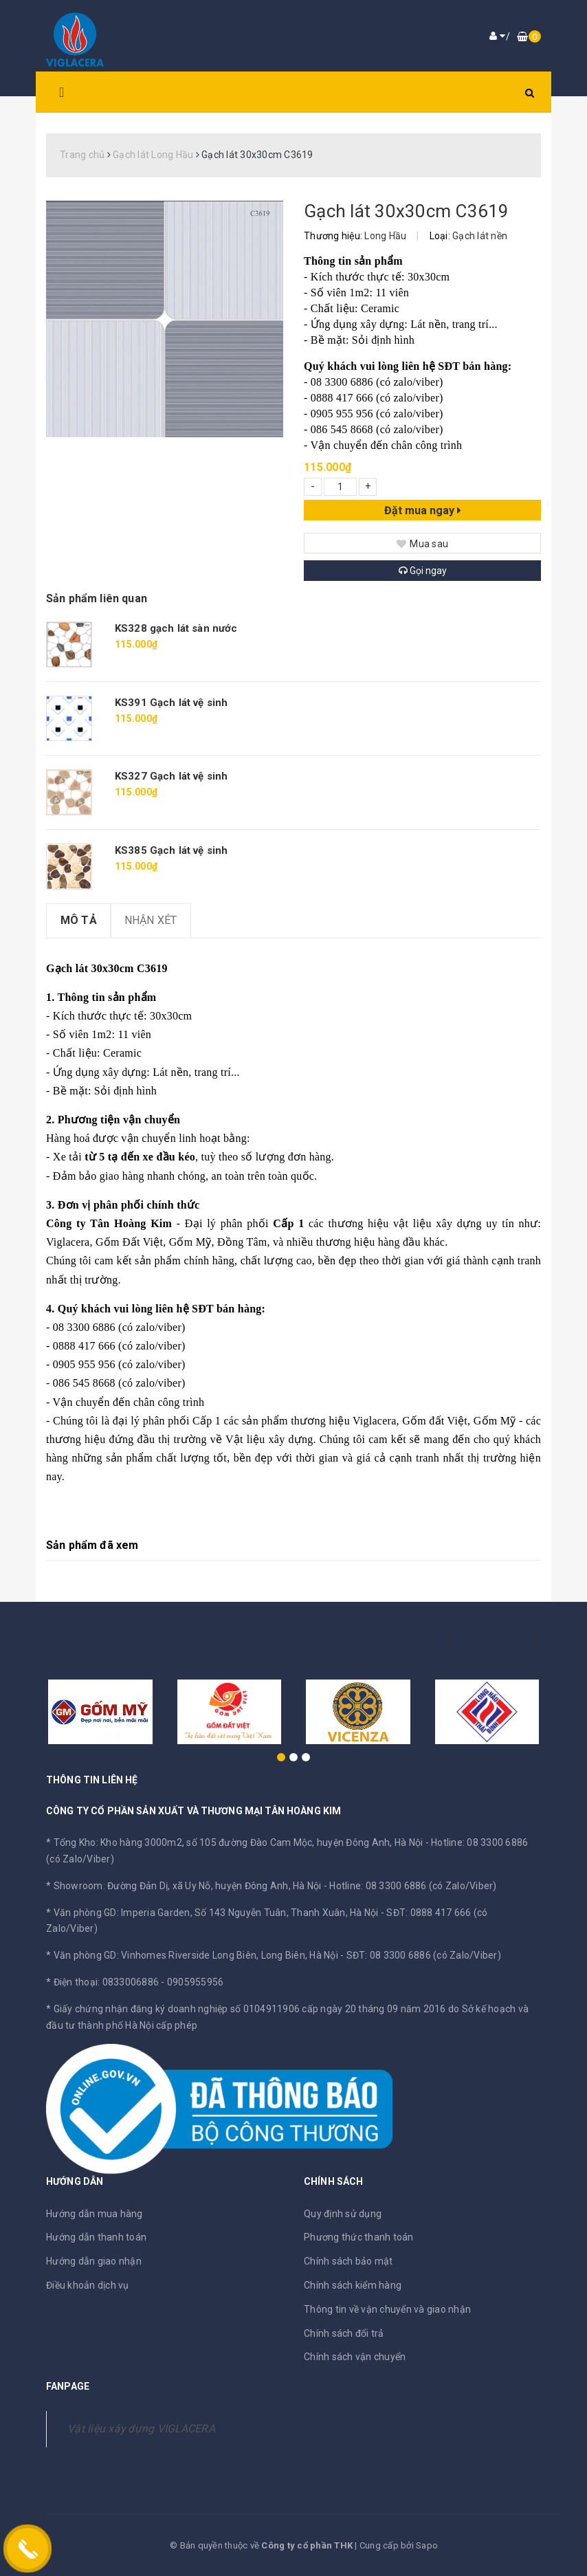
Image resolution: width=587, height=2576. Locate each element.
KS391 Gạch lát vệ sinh (171, 702)
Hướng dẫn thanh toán (96, 2237)
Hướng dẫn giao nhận (94, 2261)
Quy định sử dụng (342, 2213)
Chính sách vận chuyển (355, 2356)
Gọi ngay (423, 570)
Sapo (427, 2545)
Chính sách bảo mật (348, 2261)
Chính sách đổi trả (344, 2333)
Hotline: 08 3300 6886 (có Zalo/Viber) (412, 1885)
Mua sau (422, 543)
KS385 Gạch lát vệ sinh (171, 850)
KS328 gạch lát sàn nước (176, 628)
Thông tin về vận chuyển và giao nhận (387, 2309)
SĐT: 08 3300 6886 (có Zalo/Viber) (423, 1955)
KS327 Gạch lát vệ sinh (171, 776)
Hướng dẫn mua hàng (94, 2213)
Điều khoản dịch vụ (87, 2285)
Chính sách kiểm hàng (352, 2285)
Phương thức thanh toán (359, 2237)
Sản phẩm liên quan (96, 598)
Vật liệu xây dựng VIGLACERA (141, 2428)
